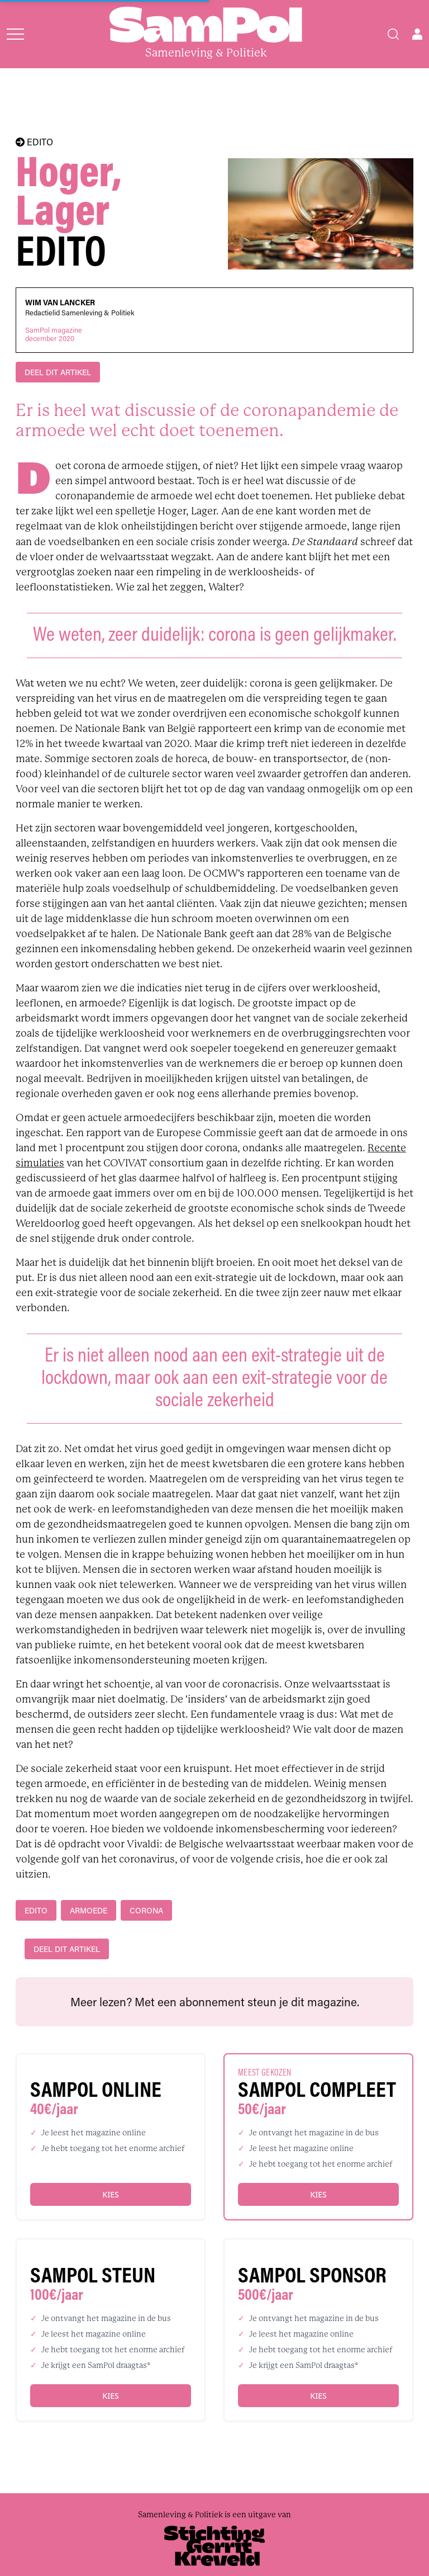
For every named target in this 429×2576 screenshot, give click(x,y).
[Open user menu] (417, 34)
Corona (146, 1910)
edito (36, 1910)
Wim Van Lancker (60, 302)
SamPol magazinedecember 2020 (53, 334)
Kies (110, 2194)
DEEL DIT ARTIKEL (58, 372)
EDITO (34, 142)
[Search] (393, 34)
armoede (88, 1910)
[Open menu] (15, 34)
